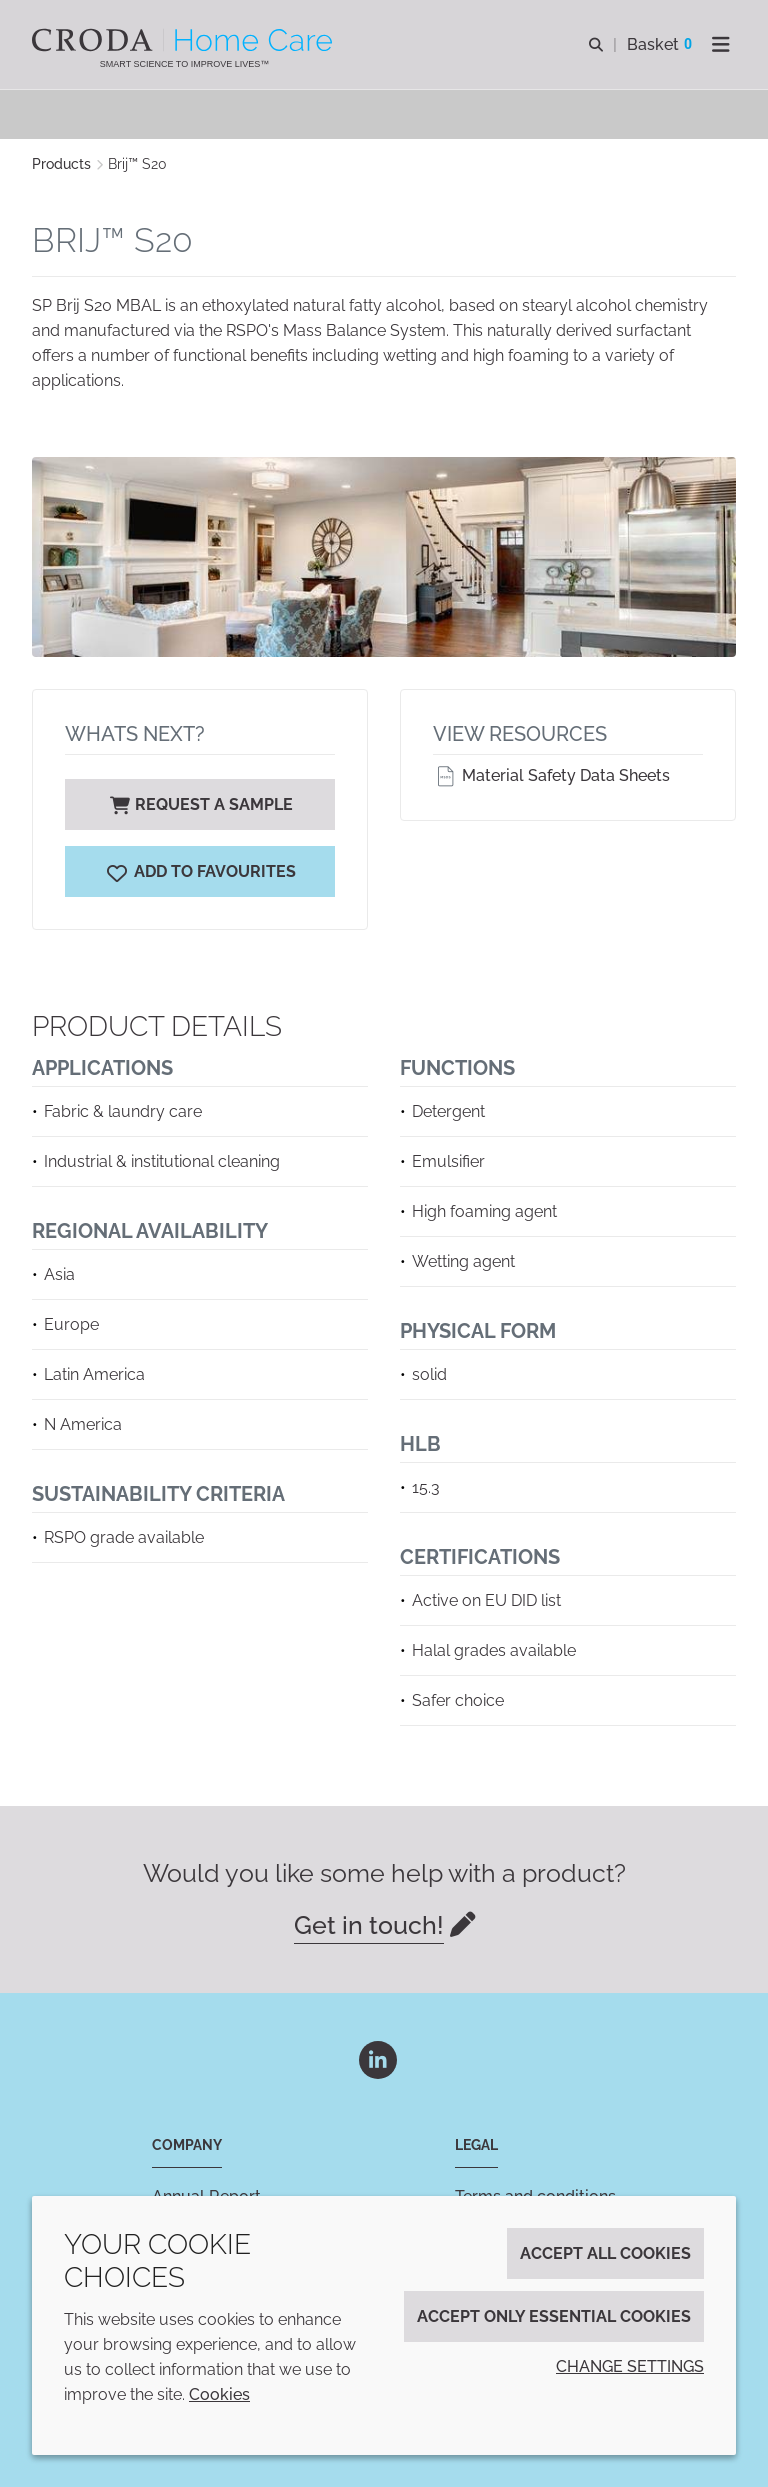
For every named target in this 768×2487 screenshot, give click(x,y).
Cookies (219, 2394)
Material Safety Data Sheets (551, 775)
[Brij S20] (200, 871)
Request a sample (200, 804)
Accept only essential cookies (554, 2316)
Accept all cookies (605, 2253)
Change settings (630, 2366)
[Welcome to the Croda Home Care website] (184, 40)
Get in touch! (369, 1925)
